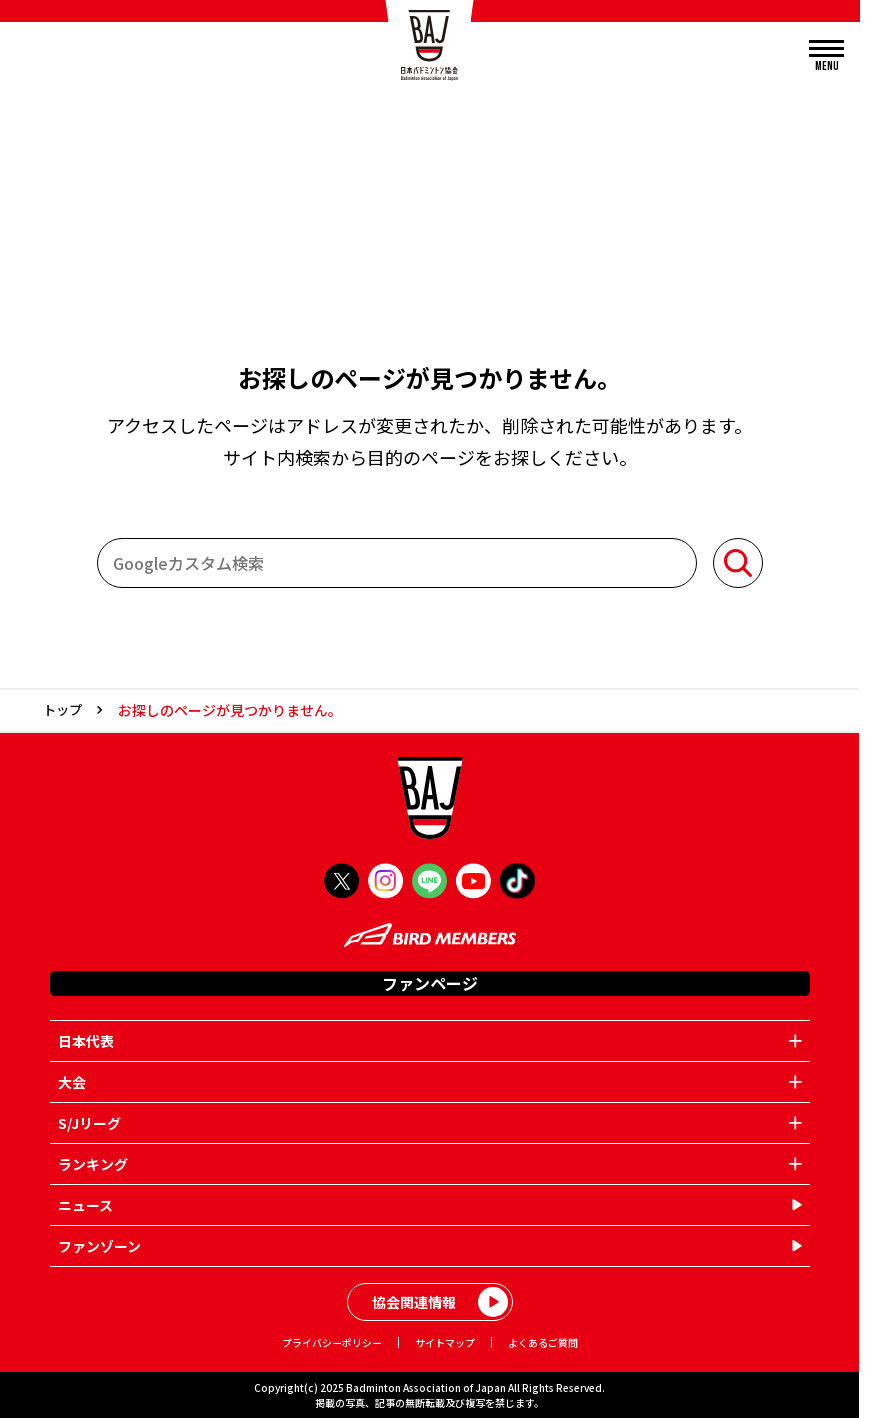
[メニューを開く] (826, 56)
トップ (64, 710)
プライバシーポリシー (332, 1342)
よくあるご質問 (543, 1342)
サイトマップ (445, 1342)
